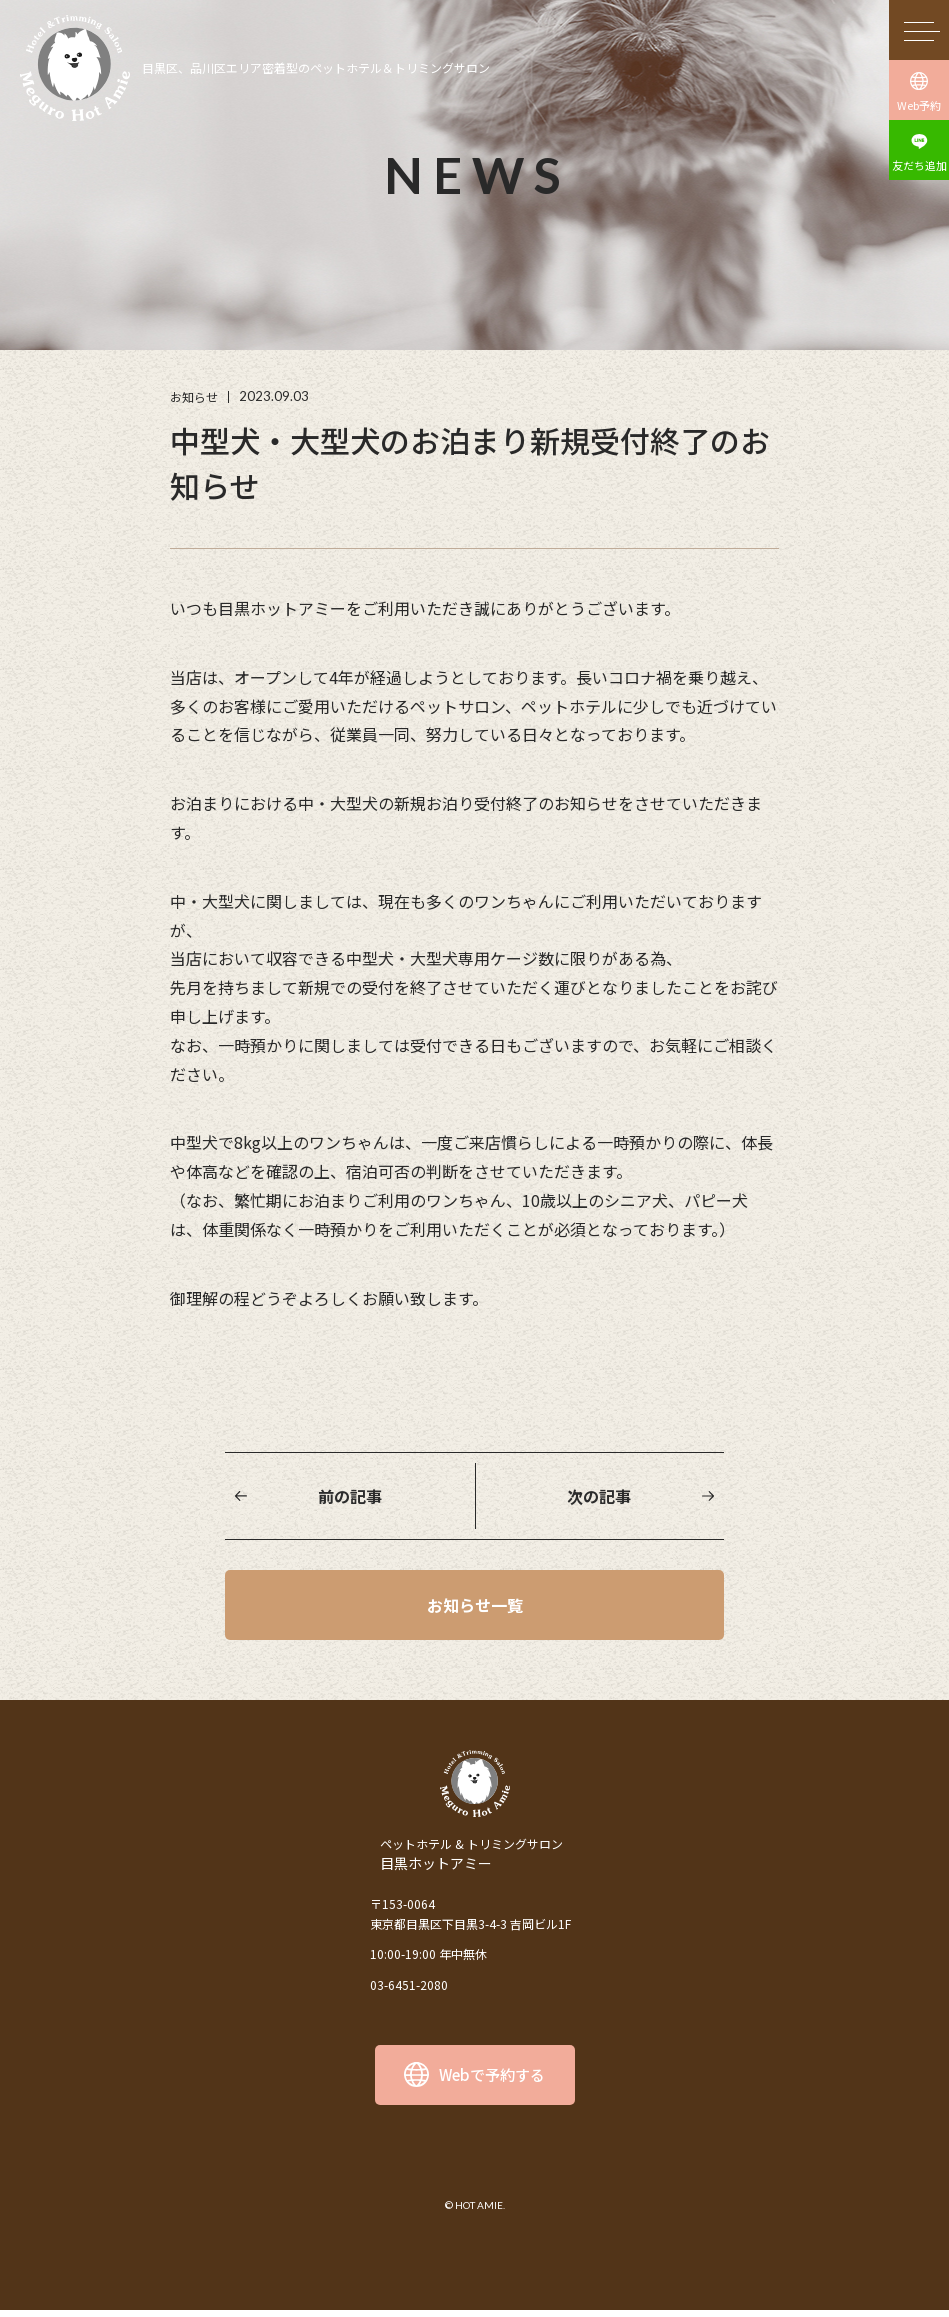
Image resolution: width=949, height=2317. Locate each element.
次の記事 (599, 1496)
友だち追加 (919, 165)
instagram (450, 2152)
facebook (500, 2152)
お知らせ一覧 (475, 1608)
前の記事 (350, 1496)
